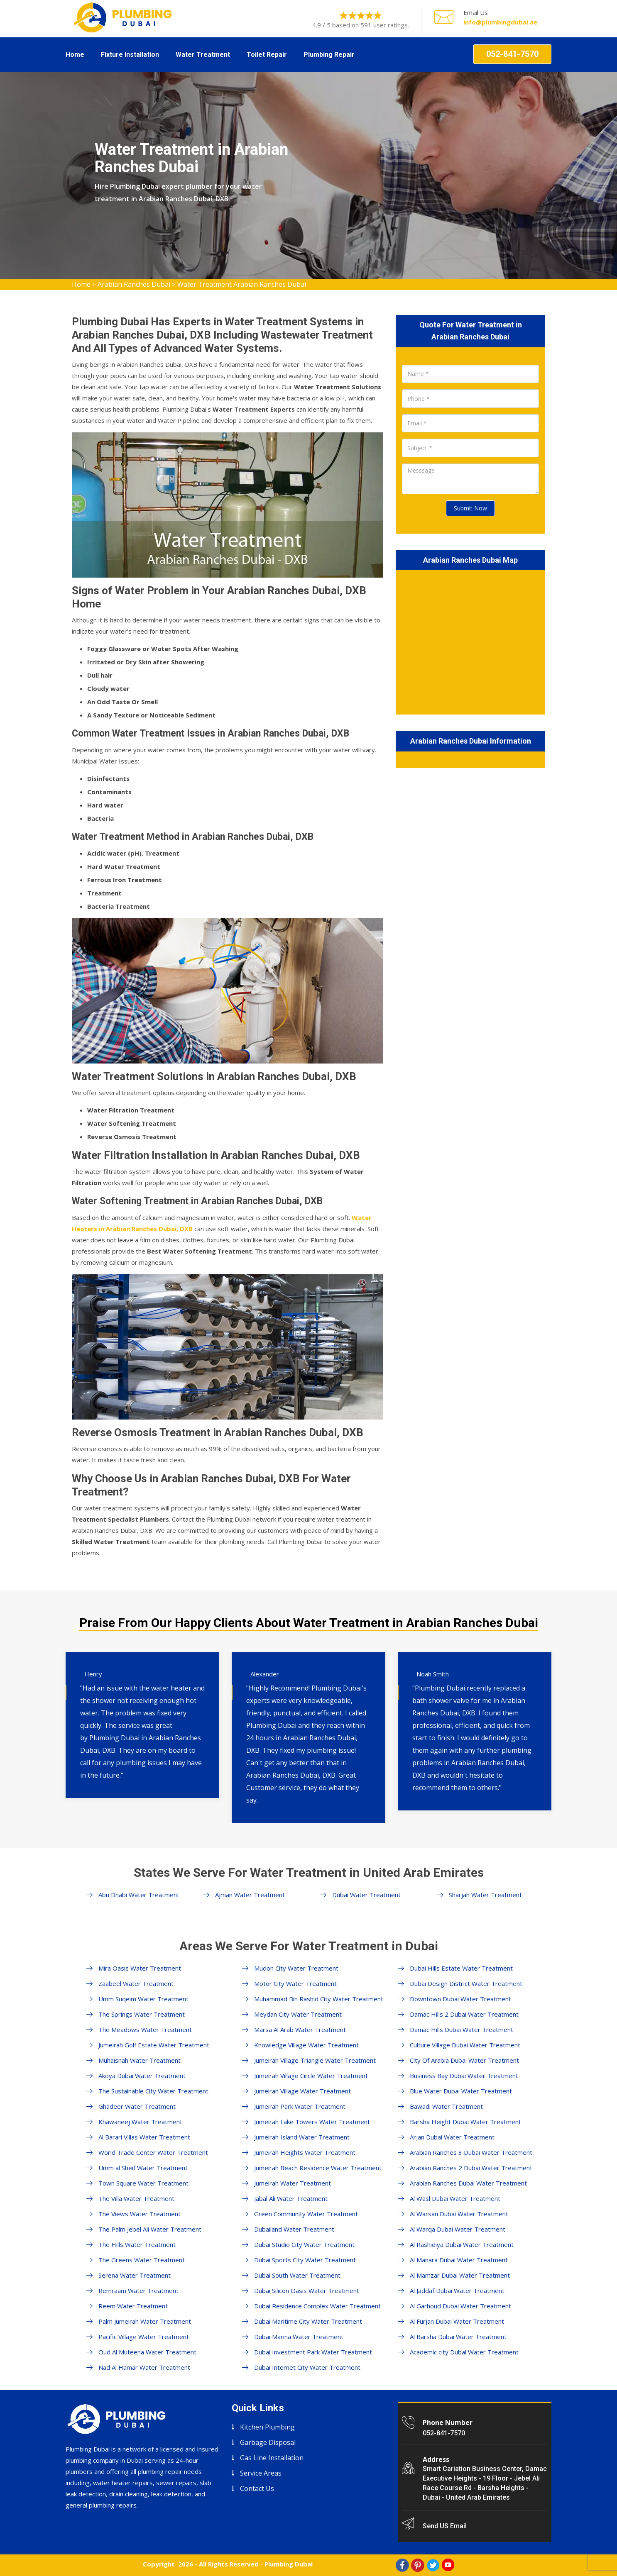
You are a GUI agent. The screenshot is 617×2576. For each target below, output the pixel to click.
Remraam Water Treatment (138, 2290)
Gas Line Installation (272, 2457)
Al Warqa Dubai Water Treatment (457, 2229)
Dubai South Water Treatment (297, 2275)
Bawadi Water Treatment (446, 2106)
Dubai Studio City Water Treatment (304, 2244)
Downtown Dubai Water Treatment (460, 1999)
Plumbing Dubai (288, 2564)
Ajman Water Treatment (250, 1895)
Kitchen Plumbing (267, 2427)
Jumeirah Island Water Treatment (302, 2137)
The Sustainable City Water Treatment (153, 2091)
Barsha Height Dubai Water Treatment (465, 2121)
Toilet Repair (267, 55)
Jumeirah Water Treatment (292, 2183)
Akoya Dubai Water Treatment (142, 2075)
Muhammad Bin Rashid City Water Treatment (318, 1999)
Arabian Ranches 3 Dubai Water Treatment (471, 2152)
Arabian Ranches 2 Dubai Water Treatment (471, 2168)
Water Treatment (203, 55)
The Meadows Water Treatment (145, 2029)
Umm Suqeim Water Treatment (143, 1999)
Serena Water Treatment (134, 2275)
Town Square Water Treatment (143, 2183)
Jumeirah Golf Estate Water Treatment (153, 2045)
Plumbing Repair (329, 55)
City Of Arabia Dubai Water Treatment (464, 2060)
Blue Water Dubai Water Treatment (461, 2091)
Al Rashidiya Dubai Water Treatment (462, 2244)
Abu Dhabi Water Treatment (138, 1895)
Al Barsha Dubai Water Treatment (458, 2336)
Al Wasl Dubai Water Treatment (455, 2198)
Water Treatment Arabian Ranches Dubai (241, 284)
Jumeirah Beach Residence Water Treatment (318, 2168)
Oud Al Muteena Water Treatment (147, 2352)
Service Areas (261, 2473)
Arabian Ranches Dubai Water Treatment (468, 2183)
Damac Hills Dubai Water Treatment (461, 2029)
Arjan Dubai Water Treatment (452, 2137)
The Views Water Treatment (139, 2214)
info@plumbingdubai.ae (500, 22)
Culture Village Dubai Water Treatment (465, 2045)
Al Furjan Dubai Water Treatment (457, 2321)
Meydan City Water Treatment (298, 2014)
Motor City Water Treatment (295, 1983)
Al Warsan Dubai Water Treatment (459, 2214)
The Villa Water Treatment (136, 2198)
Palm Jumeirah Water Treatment (144, 2321)
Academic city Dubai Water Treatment (464, 2352)
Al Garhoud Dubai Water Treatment (460, 2306)
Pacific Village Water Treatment (143, 2336)
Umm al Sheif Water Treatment (143, 2168)
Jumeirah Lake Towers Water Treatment (312, 2121)
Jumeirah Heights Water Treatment (304, 2152)
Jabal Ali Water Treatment (291, 2198)
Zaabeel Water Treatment (136, 1983)
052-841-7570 (512, 54)
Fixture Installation (130, 55)
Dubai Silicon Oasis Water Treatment (306, 2290)
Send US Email (445, 2526)
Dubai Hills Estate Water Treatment (461, 1968)
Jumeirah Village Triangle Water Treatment (315, 2060)
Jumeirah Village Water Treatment (302, 2091)
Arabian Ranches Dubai (134, 284)
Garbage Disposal (268, 2442)
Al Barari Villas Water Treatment (144, 2137)
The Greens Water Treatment (141, 2260)
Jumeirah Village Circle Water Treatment (311, 2075)
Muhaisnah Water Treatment (139, 2060)
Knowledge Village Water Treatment (306, 2045)
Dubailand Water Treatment (294, 2229)
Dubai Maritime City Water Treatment (308, 2321)
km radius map (470, 640)
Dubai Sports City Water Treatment (305, 2260)
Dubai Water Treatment (366, 1895)
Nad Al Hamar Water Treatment (144, 2367)
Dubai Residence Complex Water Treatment (317, 2306)
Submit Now (470, 508)
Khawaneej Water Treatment (140, 2121)
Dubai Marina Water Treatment (298, 2336)
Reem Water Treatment (133, 2306)
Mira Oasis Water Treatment (139, 1968)
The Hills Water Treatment (137, 2244)
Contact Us (257, 2488)
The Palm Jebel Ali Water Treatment (149, 2229)
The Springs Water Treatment (141, 2014)
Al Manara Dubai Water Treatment (459, 2260)
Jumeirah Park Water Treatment (299, 2106)
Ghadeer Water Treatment (137, 2106)
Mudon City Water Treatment (296, 1968)
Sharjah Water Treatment (485, 1895)
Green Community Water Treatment (306, 2214)
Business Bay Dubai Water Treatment (464, 2075)
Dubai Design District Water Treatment (466, 1983)
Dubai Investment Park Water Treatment (313, 2352)
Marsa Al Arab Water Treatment (300, 2029)
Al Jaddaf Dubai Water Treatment (457, 2290)
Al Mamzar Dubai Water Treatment (460, 2275)
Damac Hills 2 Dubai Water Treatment (464, 2014)
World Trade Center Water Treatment (153, 2152)
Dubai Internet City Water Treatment (307, 2367)
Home (75, 55)
